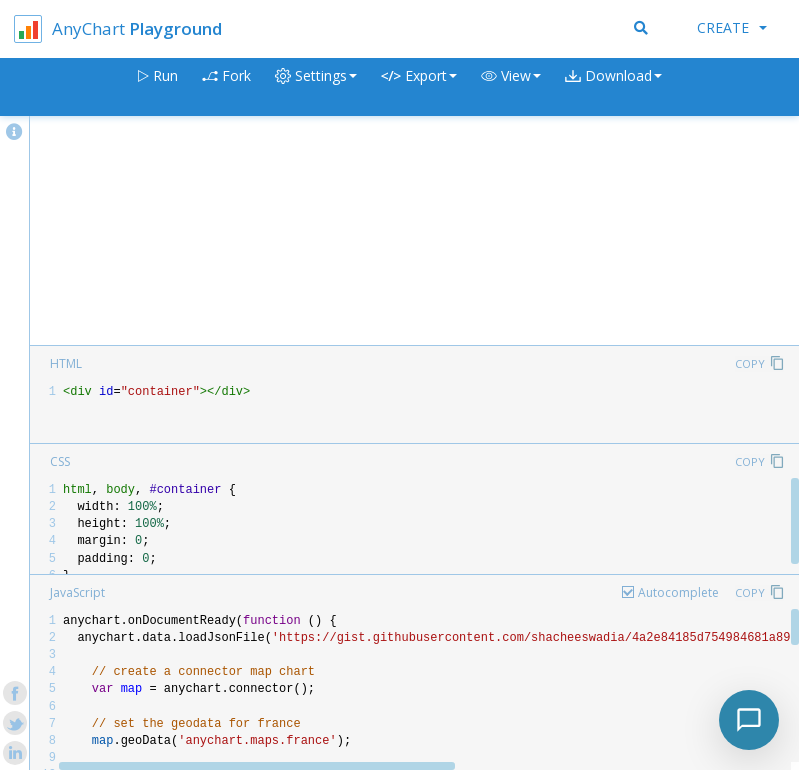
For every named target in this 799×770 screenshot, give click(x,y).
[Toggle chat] (749, 720)
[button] (511, 87)
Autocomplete (678, 592)
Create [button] (732, 27)
